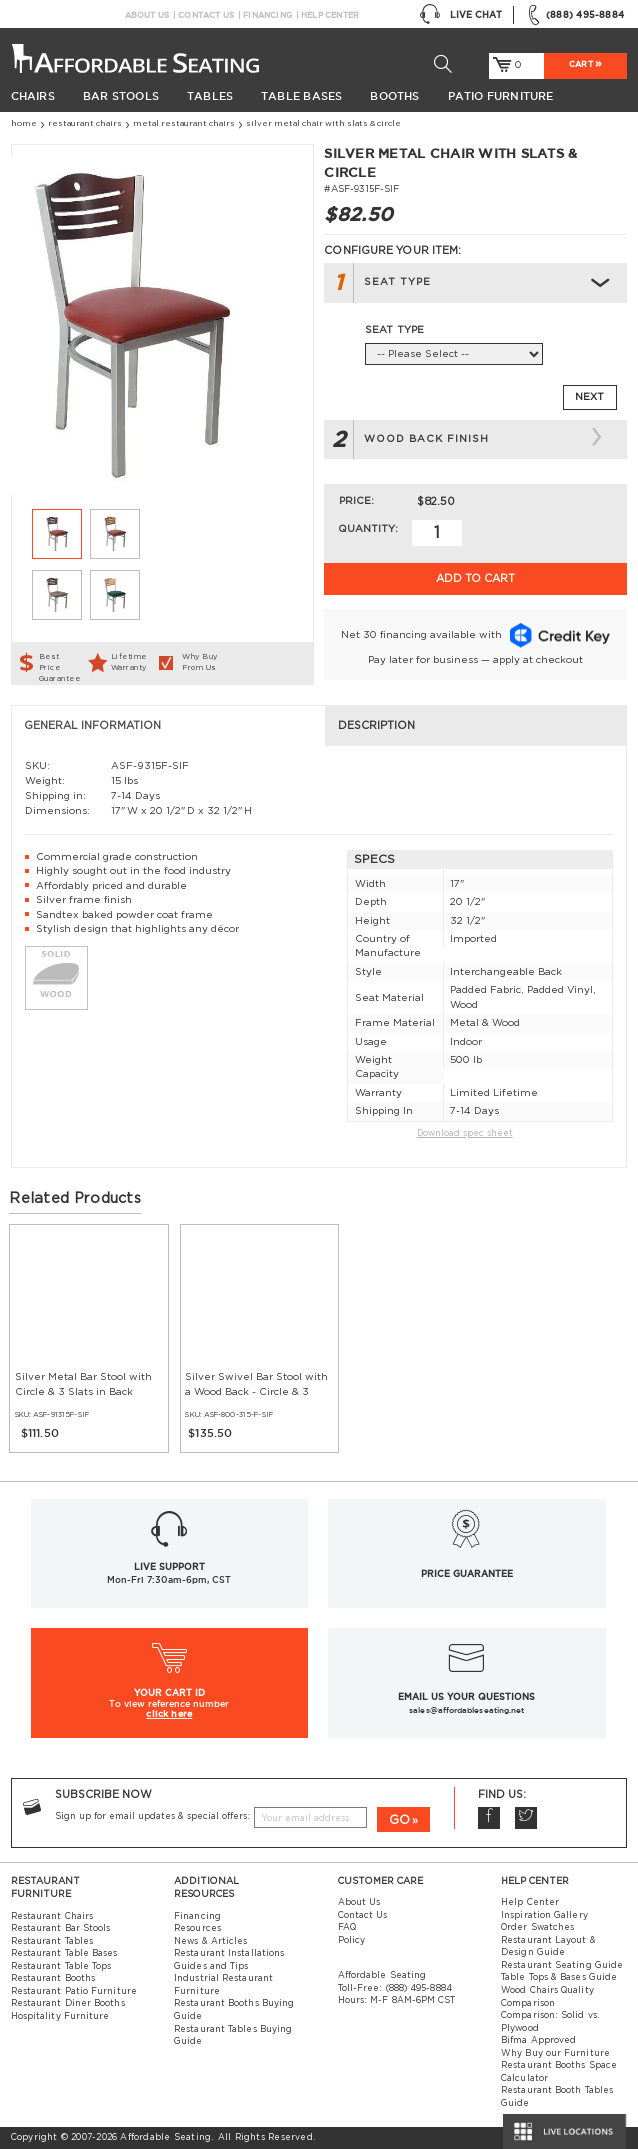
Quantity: (368, 529)
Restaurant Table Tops (61, 1966)
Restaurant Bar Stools (61, 1928)
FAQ (347, 1927)
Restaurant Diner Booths (68, 2003)
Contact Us (206, 15)
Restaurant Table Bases (64, 1953)
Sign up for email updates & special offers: (152, 1816)
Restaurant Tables (52, 1941)
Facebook (489, 1818)
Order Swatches (537, 1927)
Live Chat (460, 15)
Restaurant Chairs (85, 124)
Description (376, 725)
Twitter (526, 1818)
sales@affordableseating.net (466, 1710)
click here (169, 1714)
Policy (352, 1940)
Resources (197, 1928)
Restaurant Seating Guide (562, 1965)
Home (24, 124)
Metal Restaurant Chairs (184, 124)
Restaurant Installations (229, 1953)
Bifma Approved (538, 2040)
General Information (92, 725)
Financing (267, 15)
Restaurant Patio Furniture (74, 1991)
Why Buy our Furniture (555, 2053)
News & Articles (210, 1941)
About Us (147, 15)
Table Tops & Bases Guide (559, 1977)
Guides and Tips (211, 1966)
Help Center (330, 15)
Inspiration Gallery (544, 1915)
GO (399, 1820)
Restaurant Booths (53, 1978)
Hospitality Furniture (60, 2016)
